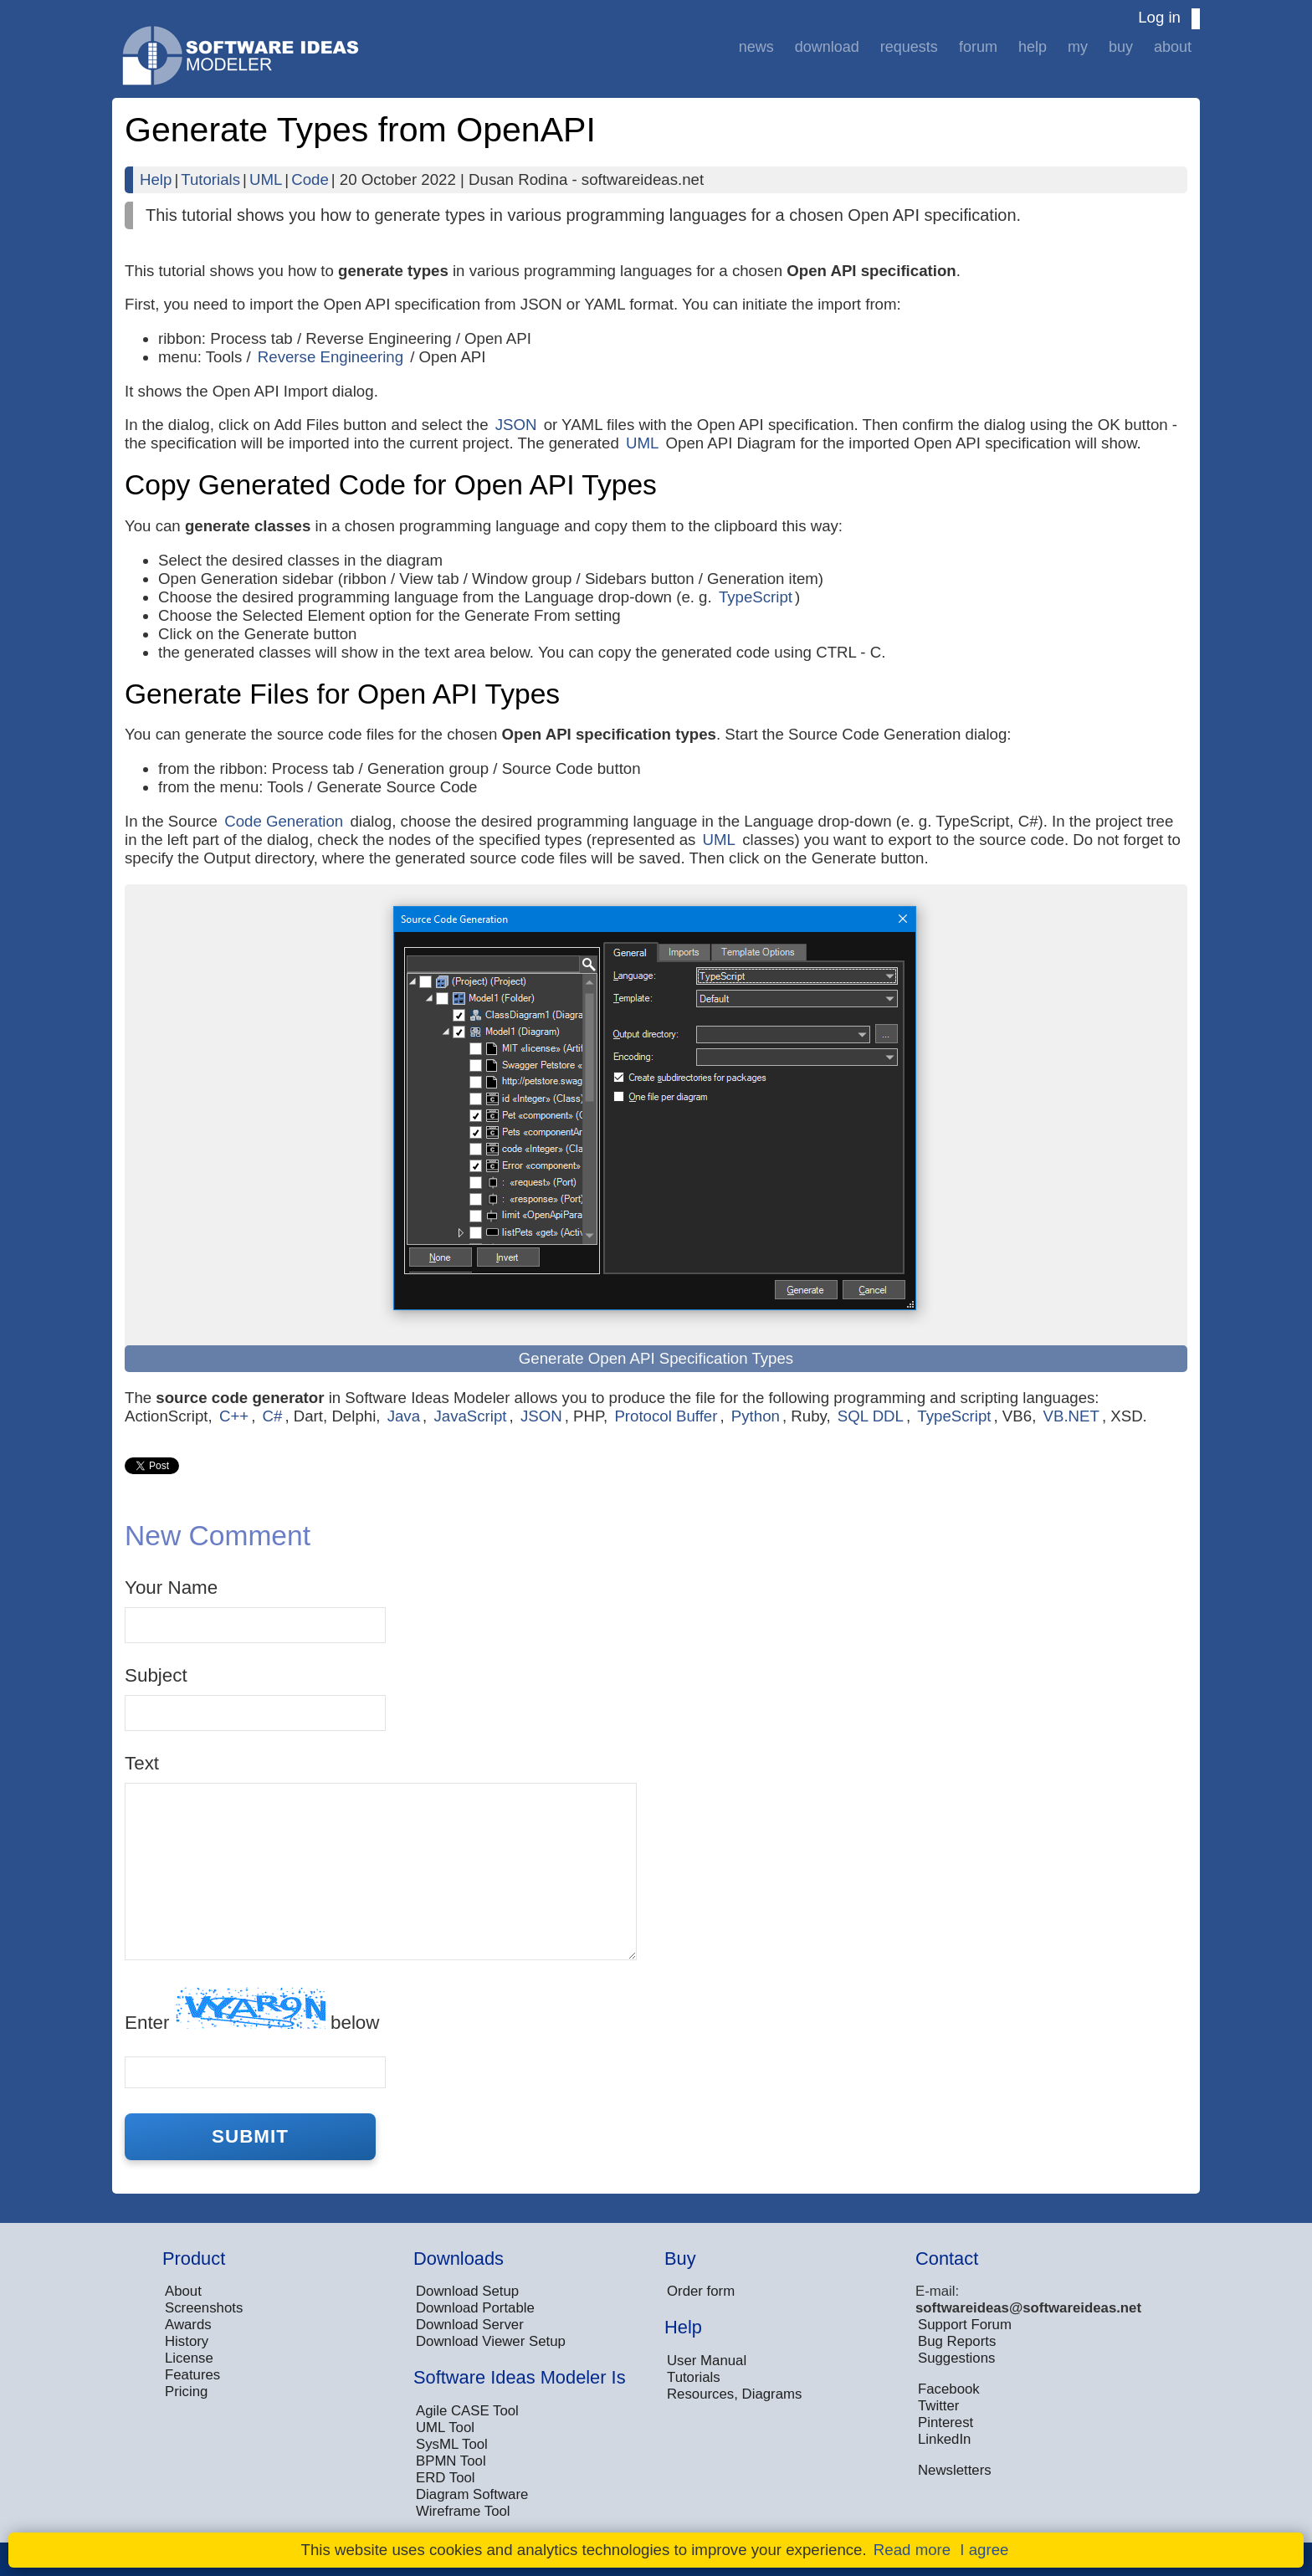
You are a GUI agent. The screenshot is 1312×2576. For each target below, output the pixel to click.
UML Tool (445, 2427)
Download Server (470, 2325)
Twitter (938, 2406)
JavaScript (469, 1416)
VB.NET (1071, 1416)
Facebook (949, 2389)
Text (142, 1763)
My (1078, 46)
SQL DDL (871, 1416)
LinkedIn (944, 2439)
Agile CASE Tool (467, 2411)
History (186, 2341)
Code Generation (283, 821)
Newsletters (955, 2470)
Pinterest (945, 2422)
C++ (234, 1416)
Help (1032, 46)
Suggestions (956, 2358)
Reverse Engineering (330, 357)
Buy (1121, 46)
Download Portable (475, 2308)
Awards (188, 2325)
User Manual (706, 2361)
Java (403, 1416)
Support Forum (965, 2325)
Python (755, 1416)
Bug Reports (957, 2341)
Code (310, 179)
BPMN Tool (451, 2461)
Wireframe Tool (463, 2511)
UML (265, 179)
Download (827, 46)
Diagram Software (472, 2494)
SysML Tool (452, 2444)
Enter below (252, 2010)
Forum (978, 46)
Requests (909, 46)
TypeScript (755, 597)
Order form (701, 2291)
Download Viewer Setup (491, 2341)
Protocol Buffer (665, 1416)
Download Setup (467, 2291)
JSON (516, 424)
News (756, 46)
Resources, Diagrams (734, 2394)
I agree (984, 2549)
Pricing (186, 2391)
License (189, 2358)
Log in (1159, 17)
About (1173, 46)
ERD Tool (445, 2478)
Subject (156, 1675)
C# (273, 1416)
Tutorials (210, 179)
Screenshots (204, 2308)
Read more (912, 2549)
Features (192, 2375)
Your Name (171, 1587)
